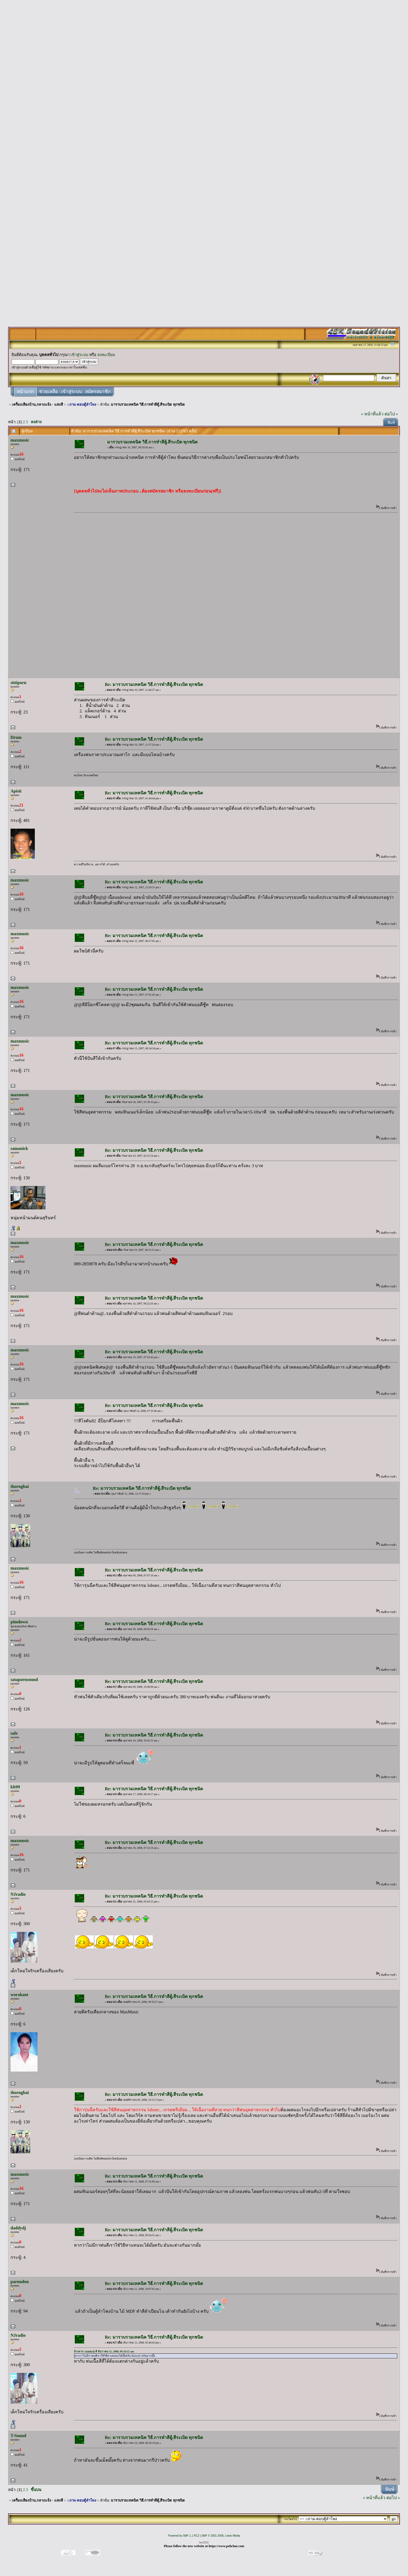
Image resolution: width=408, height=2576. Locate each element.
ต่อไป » (391, 414)
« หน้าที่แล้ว (372, 414)
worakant (19, 1994)
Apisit (16, 791)
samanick (19, 1148)
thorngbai (20, 1486)
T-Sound (18, 2435)
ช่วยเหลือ (48, 391)
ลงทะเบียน (106, 355)
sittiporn (18, 682)
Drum (16, 737)
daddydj (18, 2228)
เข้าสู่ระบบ (79, 355)
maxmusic (20, 440)
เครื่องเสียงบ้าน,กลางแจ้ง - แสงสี (37, 404)
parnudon (20, 2281)
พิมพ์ (391, 423)
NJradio (18, 1894)
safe (14, 1733)
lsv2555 (204, 2542)
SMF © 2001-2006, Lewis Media (221, 2535)
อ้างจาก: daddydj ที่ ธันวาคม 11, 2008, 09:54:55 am (104, 2351)
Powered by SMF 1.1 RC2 (183, 2535)
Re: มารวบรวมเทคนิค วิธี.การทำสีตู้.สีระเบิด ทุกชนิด (154, 684)
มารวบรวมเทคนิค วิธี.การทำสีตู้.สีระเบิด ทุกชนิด (148, 404)
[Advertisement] (204, 84)
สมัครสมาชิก (98, 391)
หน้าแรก (25, 391)
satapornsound (24, 1679)
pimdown (19, 1622)
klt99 (15, 1787)
